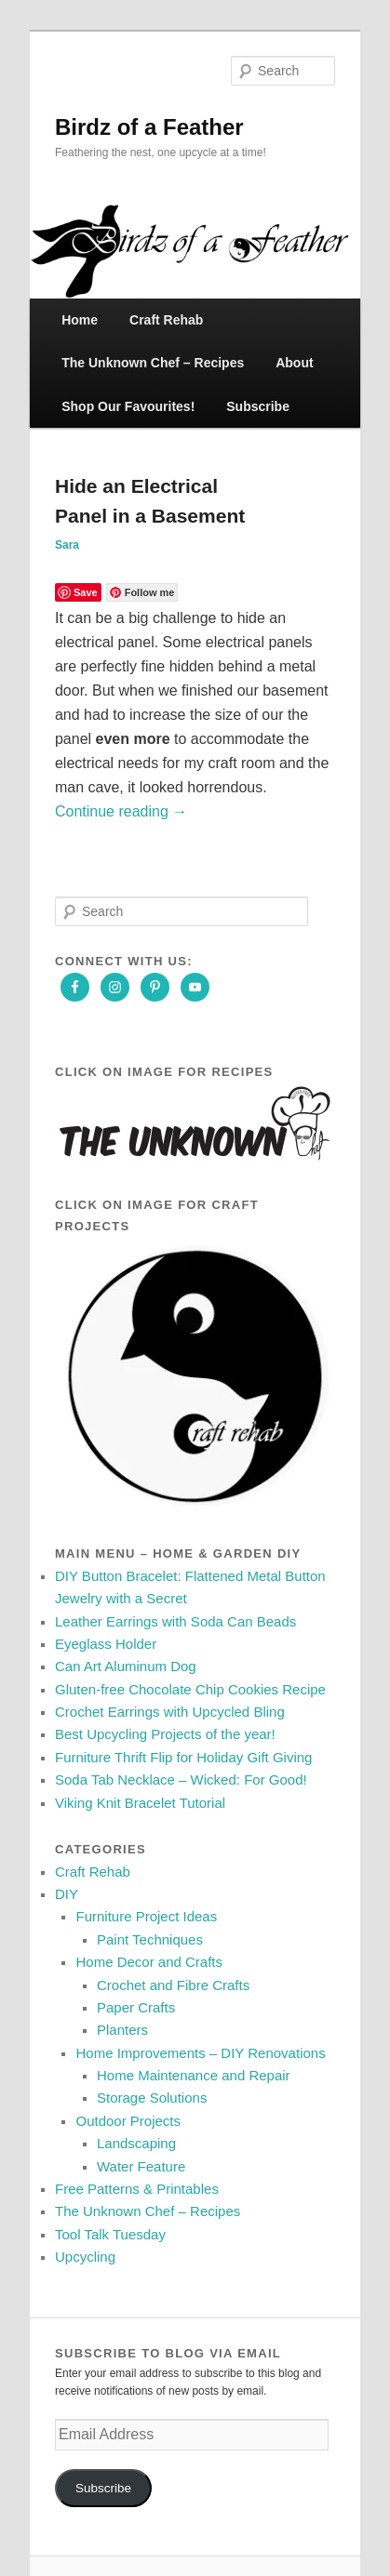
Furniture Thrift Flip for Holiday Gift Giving (183, 1757)
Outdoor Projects (128, 2121)
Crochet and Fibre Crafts (173, 1985)
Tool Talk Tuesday (110, 2234)
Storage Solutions (152, 2097)
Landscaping (136, 2143)
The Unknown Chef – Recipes (152, 362)
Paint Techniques (150, 1939)
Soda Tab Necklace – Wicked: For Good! (181, 1779)
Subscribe (257, 406)
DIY (66, 1894)
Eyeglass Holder (105, 1644)
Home (79, 319)
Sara (67, 544)
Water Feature (141, 2166)
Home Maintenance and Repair (193, 2075)
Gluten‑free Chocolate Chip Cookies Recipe (190, 1689)
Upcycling (85, 2256)
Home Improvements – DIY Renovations (200, 2053)
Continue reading (121, 811)
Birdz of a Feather (149, 126)
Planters (122, 2030)
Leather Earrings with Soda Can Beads (175, 1621)
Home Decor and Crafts (148, 1962)
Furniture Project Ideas (146, 1916)
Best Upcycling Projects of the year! (165, 1734)
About (294, 362)
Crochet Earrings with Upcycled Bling (170, 1712)
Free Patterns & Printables (137, 2189)
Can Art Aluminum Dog (125, 1666)
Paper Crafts (136, 2007)
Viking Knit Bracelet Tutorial (140, 1803)
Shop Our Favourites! (128, 406)
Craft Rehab (166, 319)
